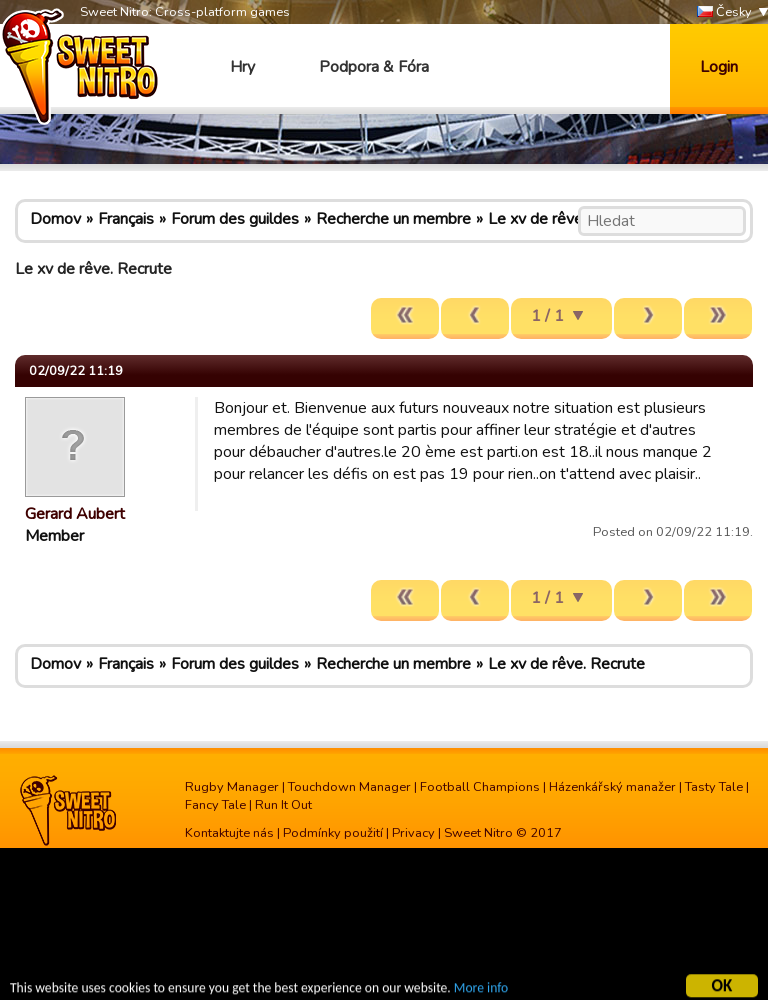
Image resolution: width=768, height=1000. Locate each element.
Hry (242, 67)
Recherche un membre (393, 219)
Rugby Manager (232, 787)
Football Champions (480, 787)
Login (719, 67)
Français (126, 219)
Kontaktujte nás (229, 833)
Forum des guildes (235, 219)
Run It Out (283, 805)
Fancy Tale (215, 805)
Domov (55, 219)
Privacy (413, 833)
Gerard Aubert (75, 514)
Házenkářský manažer (612, 787)
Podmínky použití (333, 833)
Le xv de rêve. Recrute (566, 219)
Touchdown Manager (349, 787)
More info (481, 989)
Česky (724, 12)
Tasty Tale (714, 787)
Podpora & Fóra (374, 67)
